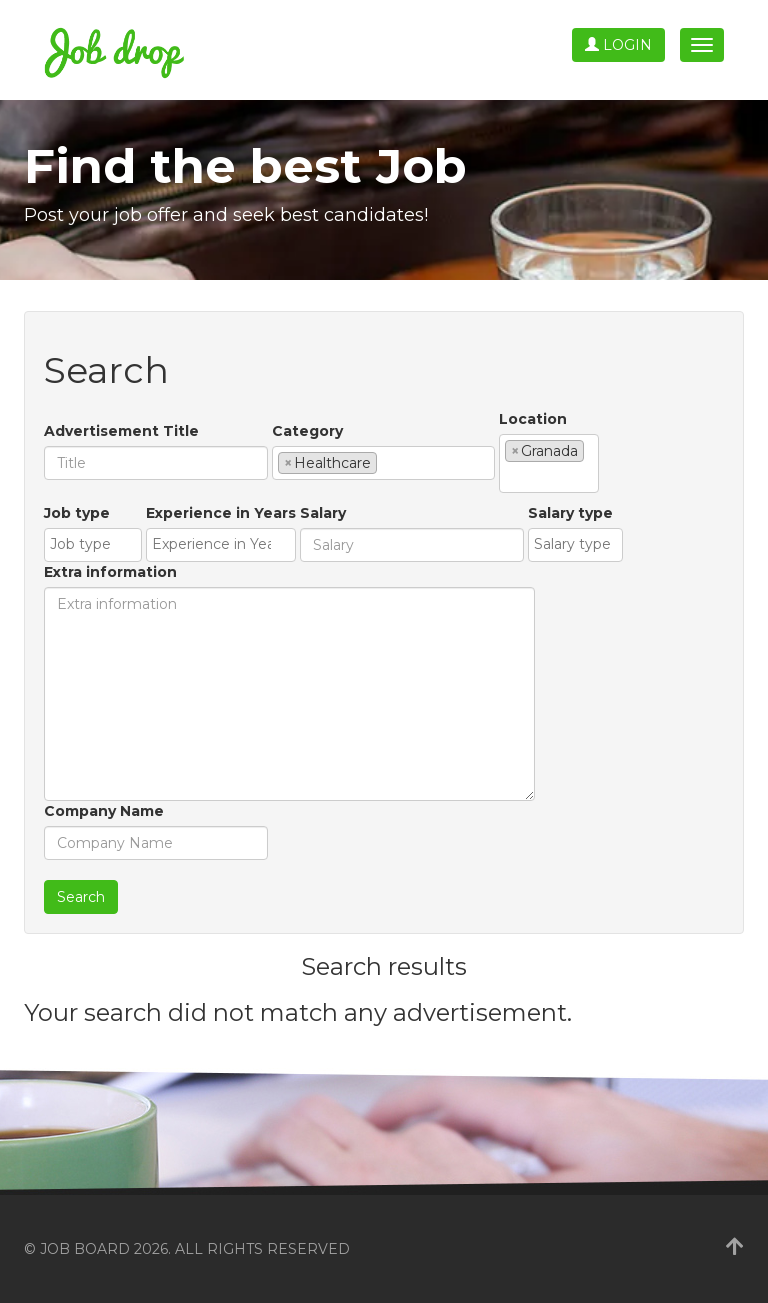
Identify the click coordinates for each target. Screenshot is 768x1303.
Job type (77, 513)
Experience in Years (221, 513)
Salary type (570, 513)
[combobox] (383, 463)
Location (533, 419)
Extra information (110, 572)
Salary (323, 513)
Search (81, 897)
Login (618, 45)
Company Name (104, 811)
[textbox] (387, 462)
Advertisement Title (121, 431)
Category (307, 431)
